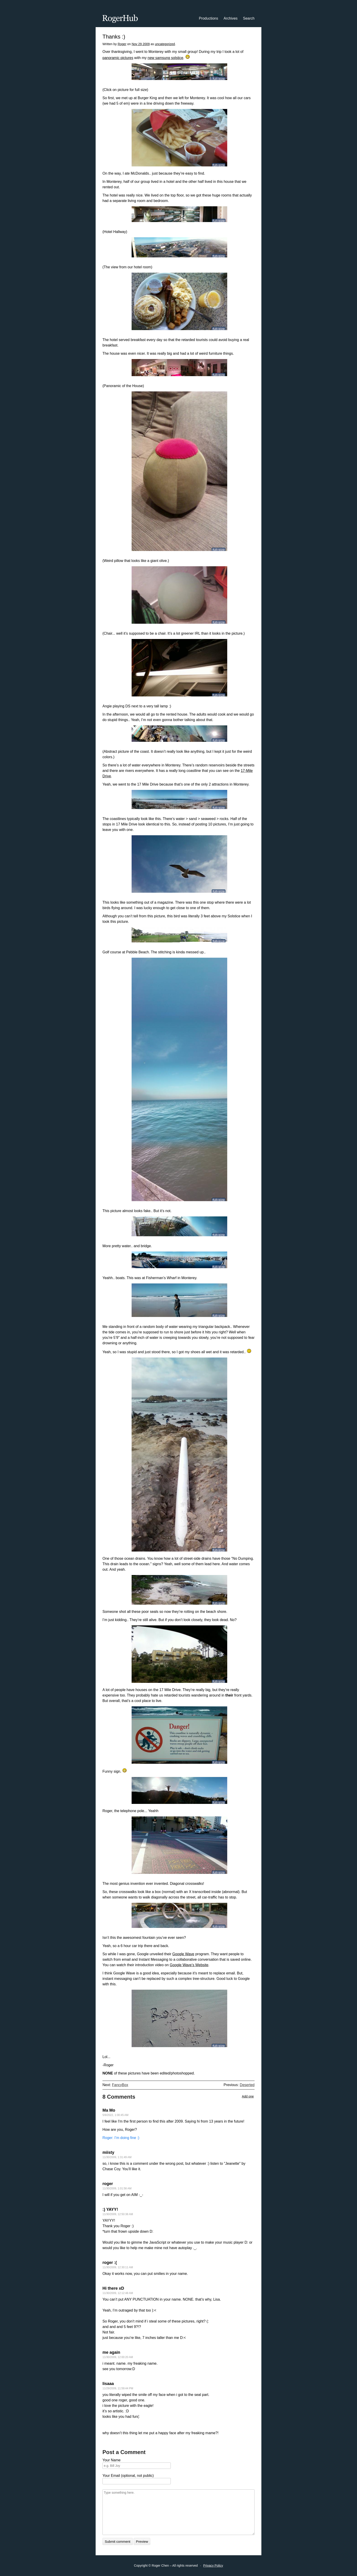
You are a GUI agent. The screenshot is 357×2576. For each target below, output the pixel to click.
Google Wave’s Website (189, 1965)
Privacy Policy (213, 2565)
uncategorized (165, 44)
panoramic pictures (117, 58)
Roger (122, 44)
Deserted (247, 2085)
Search (249, 18)
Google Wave (183, 1954)
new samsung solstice (165, 58)
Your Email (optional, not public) (128, 2476)
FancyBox (120, 2085)
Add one (248, 2096)
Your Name (111, 2460)
